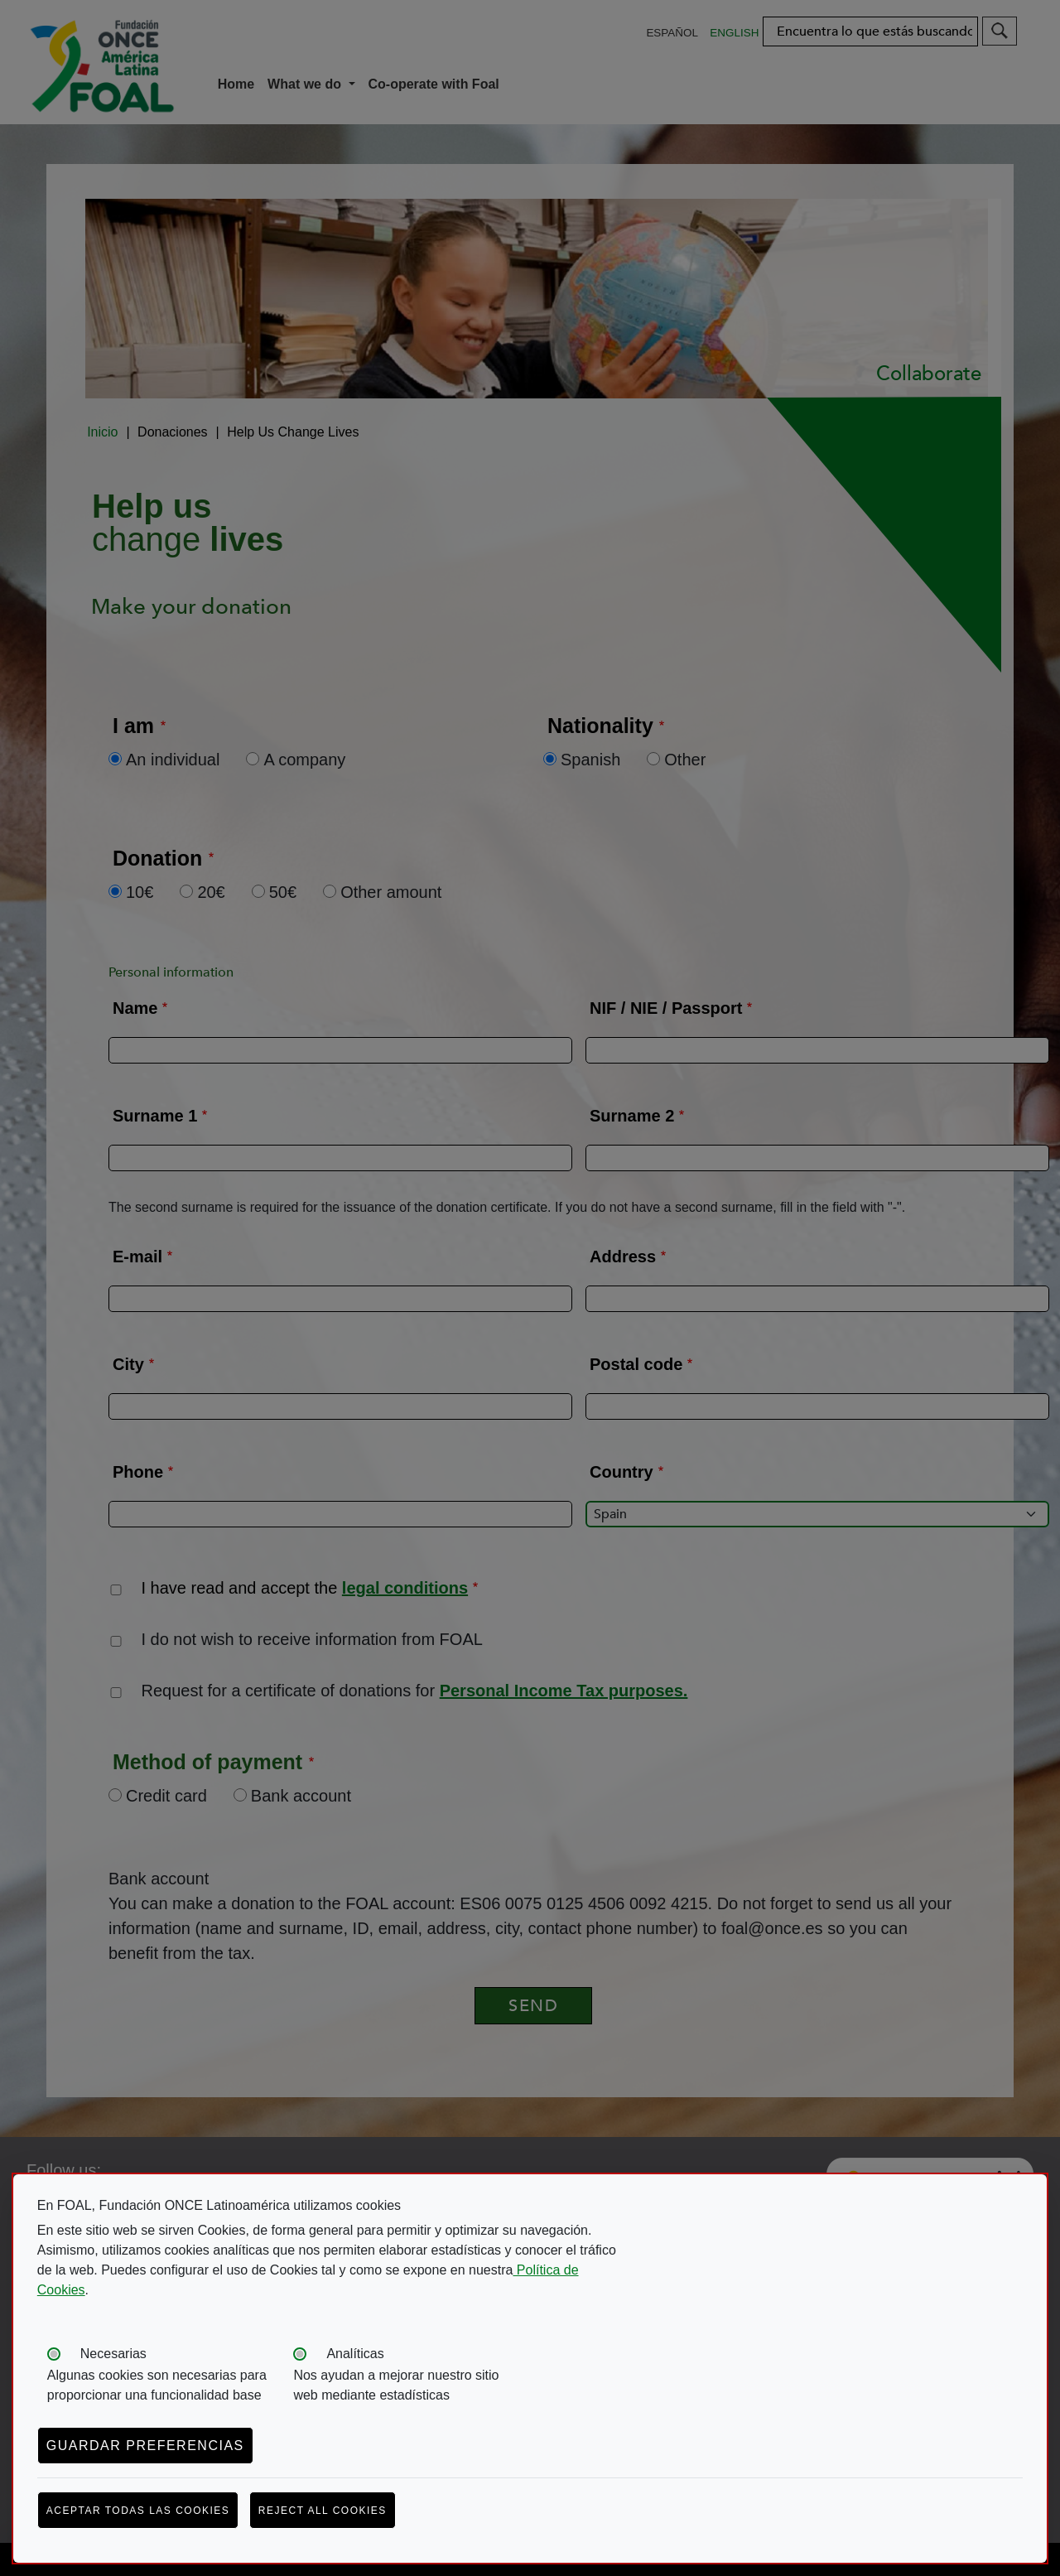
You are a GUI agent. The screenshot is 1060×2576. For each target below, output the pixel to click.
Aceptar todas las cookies (138, 2510)
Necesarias (113, 2354)
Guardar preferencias (145, 2446)
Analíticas (354, 2354)
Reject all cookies (322, 2510)
